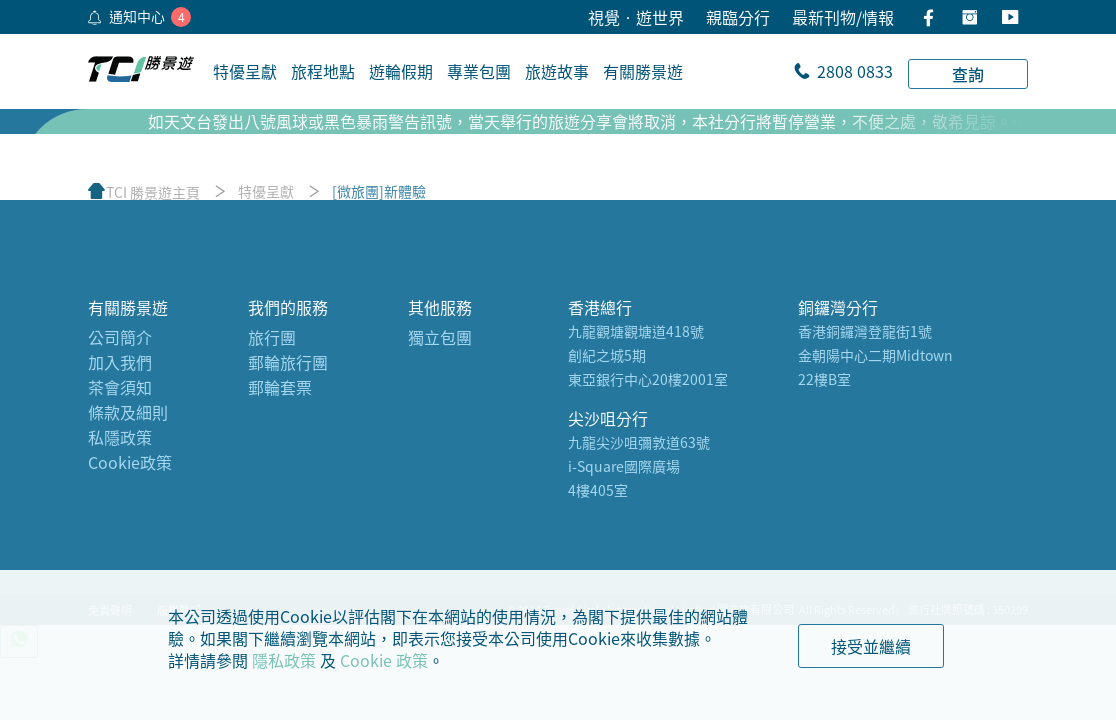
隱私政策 (284, 660)
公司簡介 (120, 337)
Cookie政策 (130, 462)
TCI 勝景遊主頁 (153, 192)
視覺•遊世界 (636, 17)
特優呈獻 (266, 191)
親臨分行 (738, 17)
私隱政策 (120, 437)
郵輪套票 (280, 387)
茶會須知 (120, 387)
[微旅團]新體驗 (379, 191)
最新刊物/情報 (843, 17)
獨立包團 (440, 337)
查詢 (968, 74)
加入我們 (120, 362)
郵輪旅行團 (288, 362)
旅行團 (272, 337)
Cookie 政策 (384, 660)
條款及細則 (128, 412)
